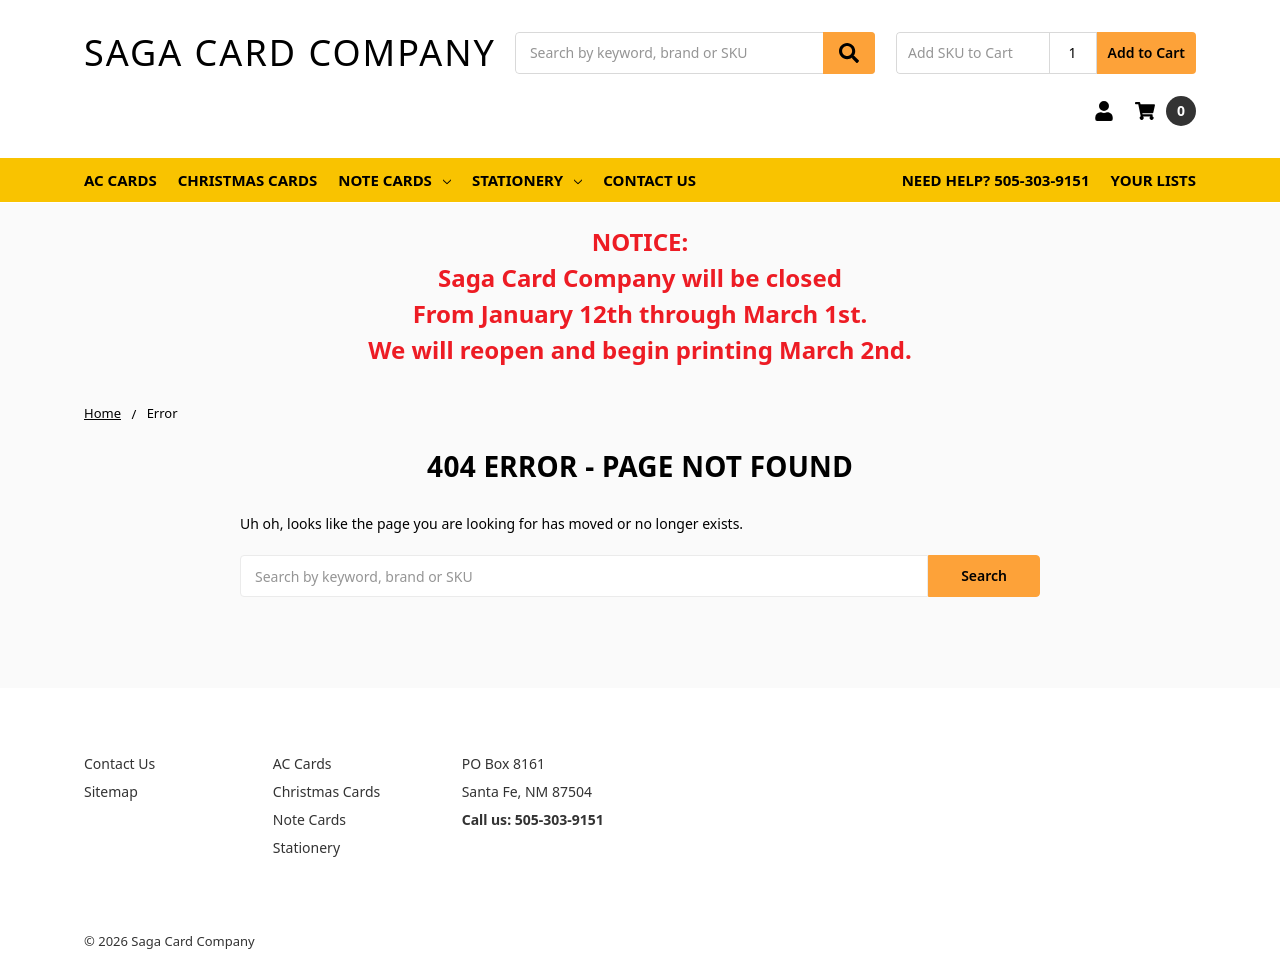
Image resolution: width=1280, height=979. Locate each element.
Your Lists (1153, 180)
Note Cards (394, 180)
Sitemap (111, 791)
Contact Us (649, 180)
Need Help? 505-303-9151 (996, 180)
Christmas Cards (248, 180)
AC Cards (120, 180)
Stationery (527, 180)
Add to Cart (1146, 52)
